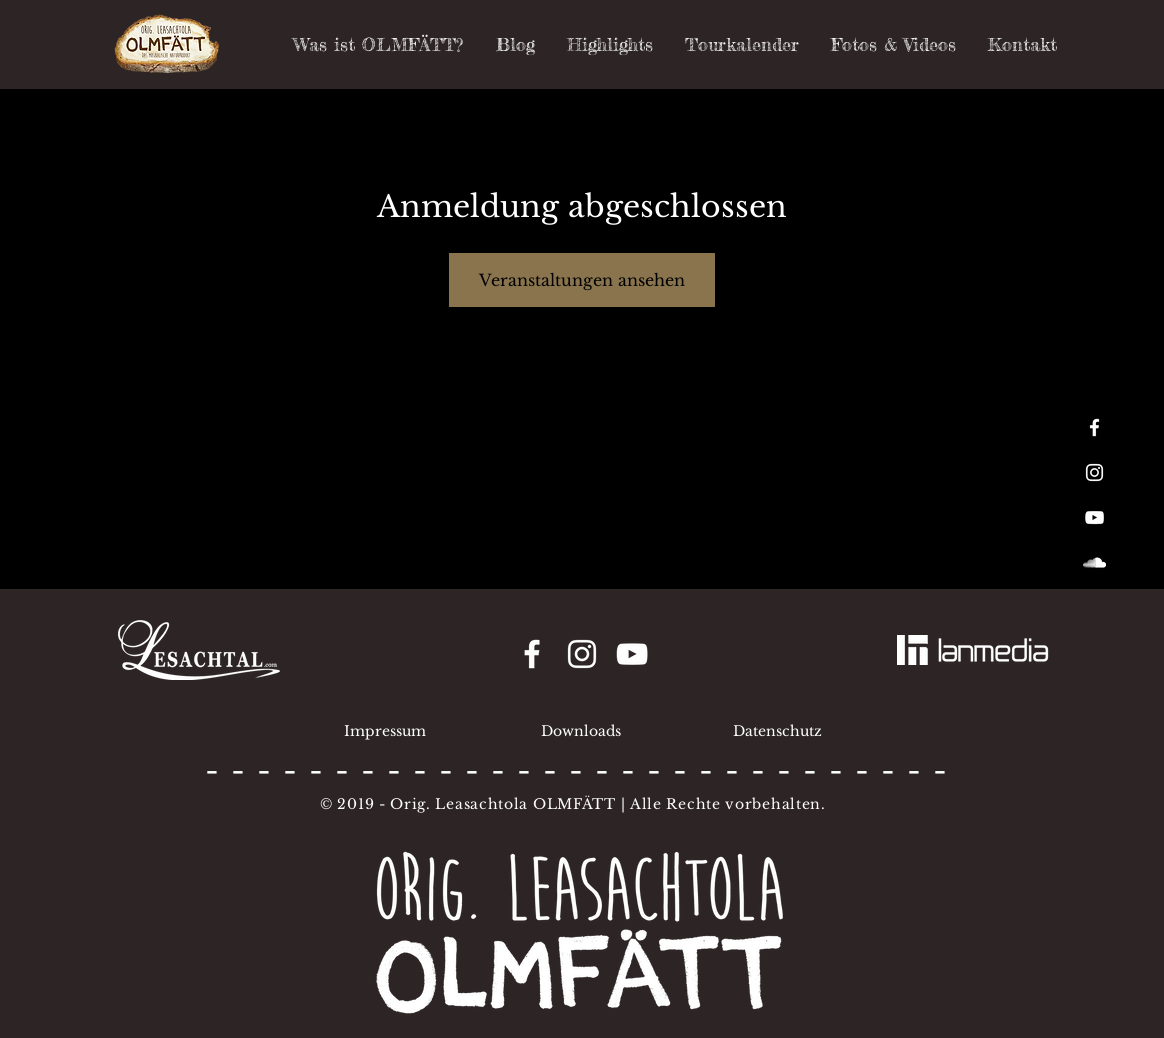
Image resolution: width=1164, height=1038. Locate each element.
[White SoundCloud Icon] (1094, 562)
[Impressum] (385, 732)
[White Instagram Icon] (1094, 472)
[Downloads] (581, 732)
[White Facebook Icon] (1094, 427)
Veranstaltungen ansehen (582, 280)
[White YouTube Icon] (1094, 517)
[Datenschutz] (777, 732)
